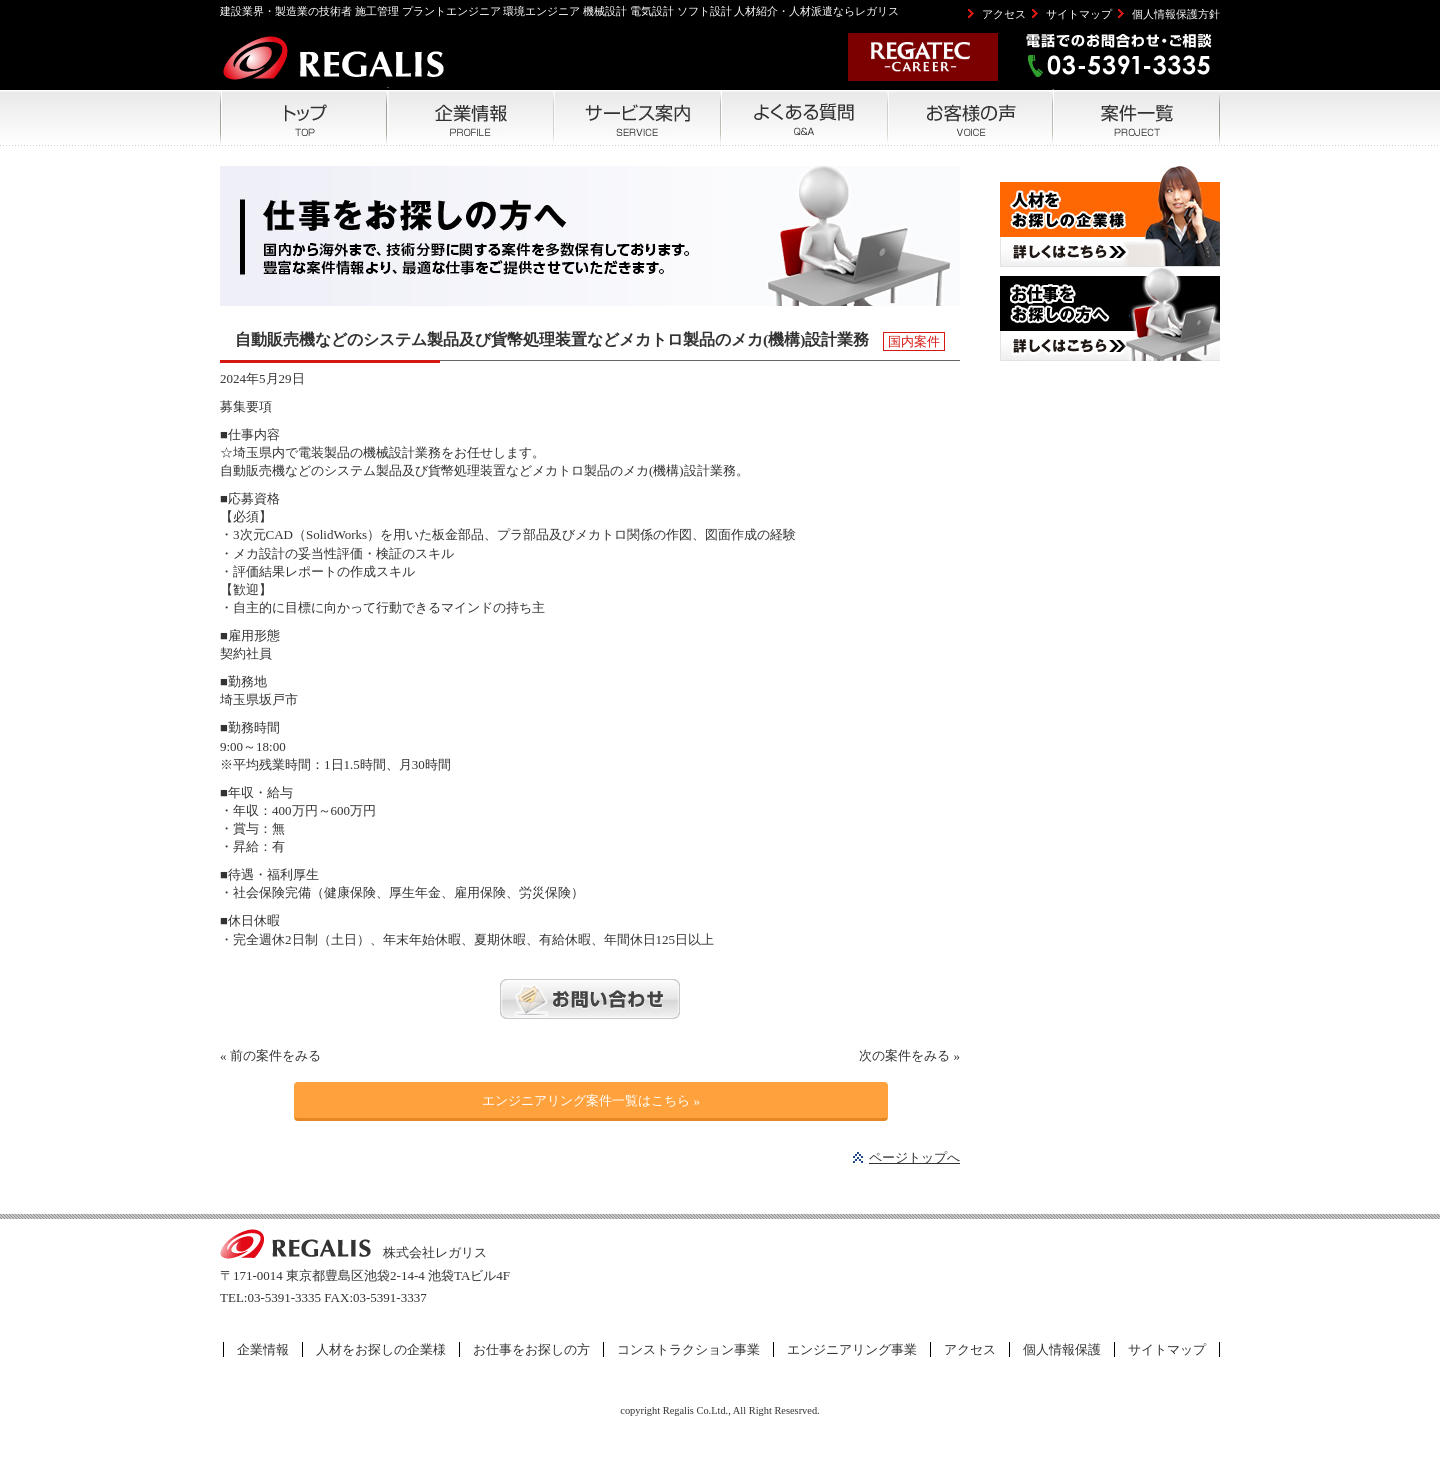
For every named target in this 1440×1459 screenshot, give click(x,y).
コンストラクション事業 (688, 1349)
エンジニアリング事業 (852, 1349)
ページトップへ (914, 1157)
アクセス (1004, 14)
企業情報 (263, 1349)
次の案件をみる (904, 1055)
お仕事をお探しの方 (531, 1349)
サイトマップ (1079, 14)
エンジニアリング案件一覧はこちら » (591, 1100)
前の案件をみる (275, 1055)
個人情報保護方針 (1176, 14)
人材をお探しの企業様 (381, 1349)
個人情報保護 (1062, 1349)
